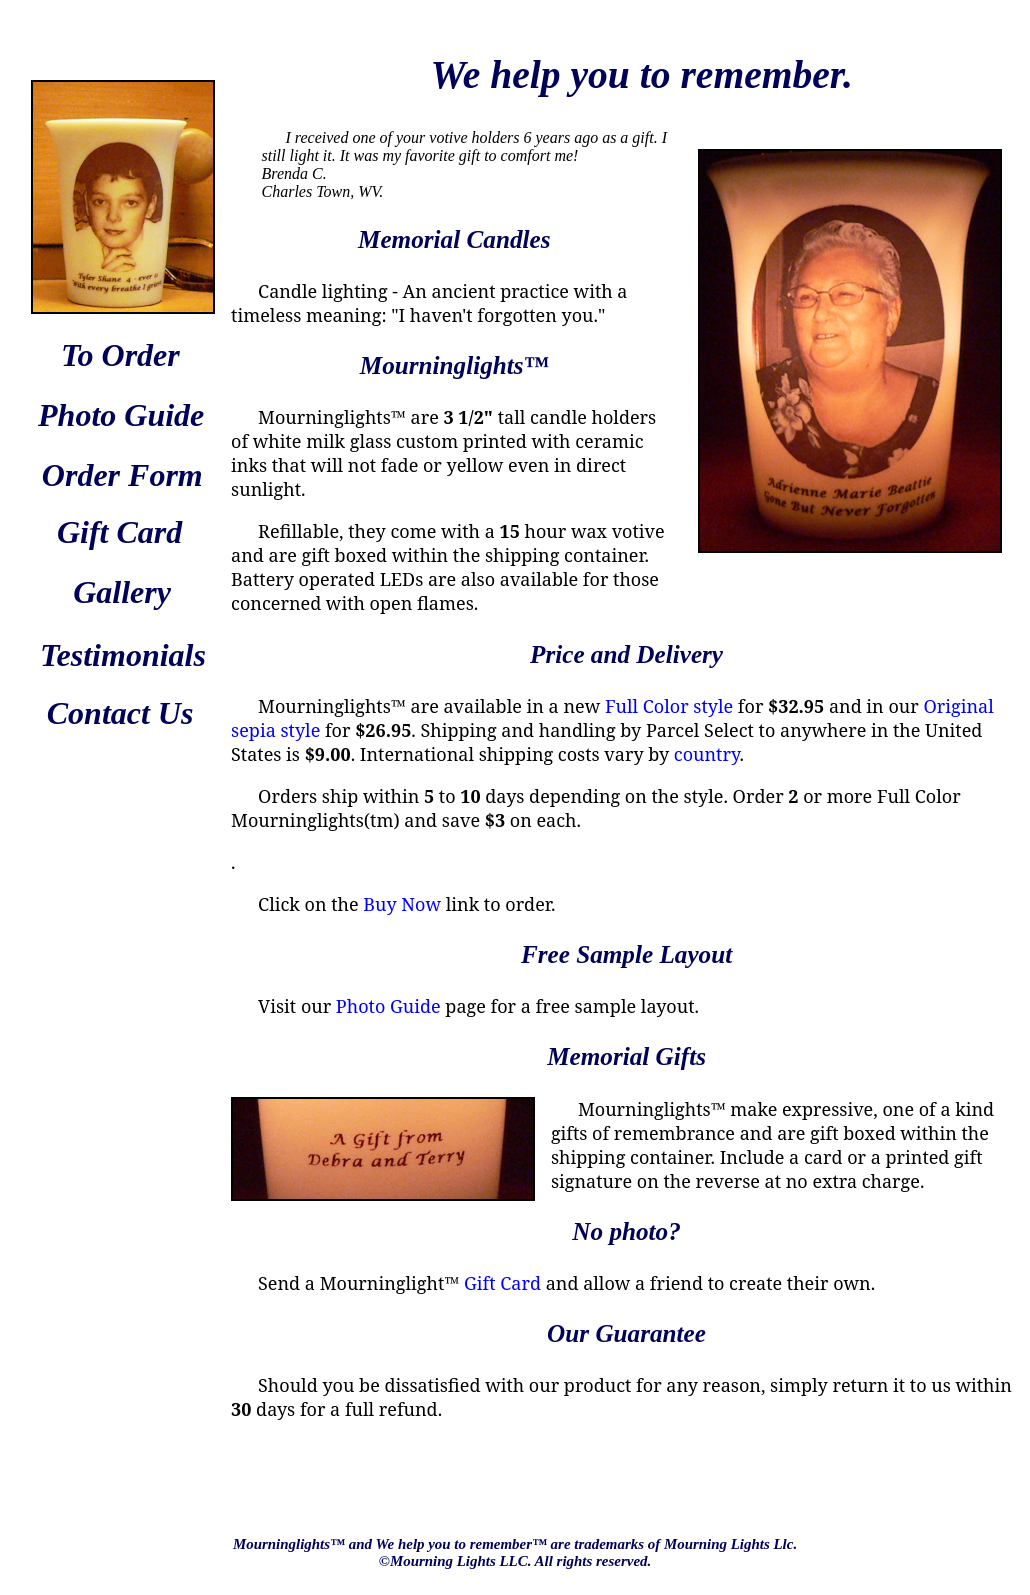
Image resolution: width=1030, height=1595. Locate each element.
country (707, 754)
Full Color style (669, 706)
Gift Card (502, 1283)
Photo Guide (388, 1006)
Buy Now (402, 904)
